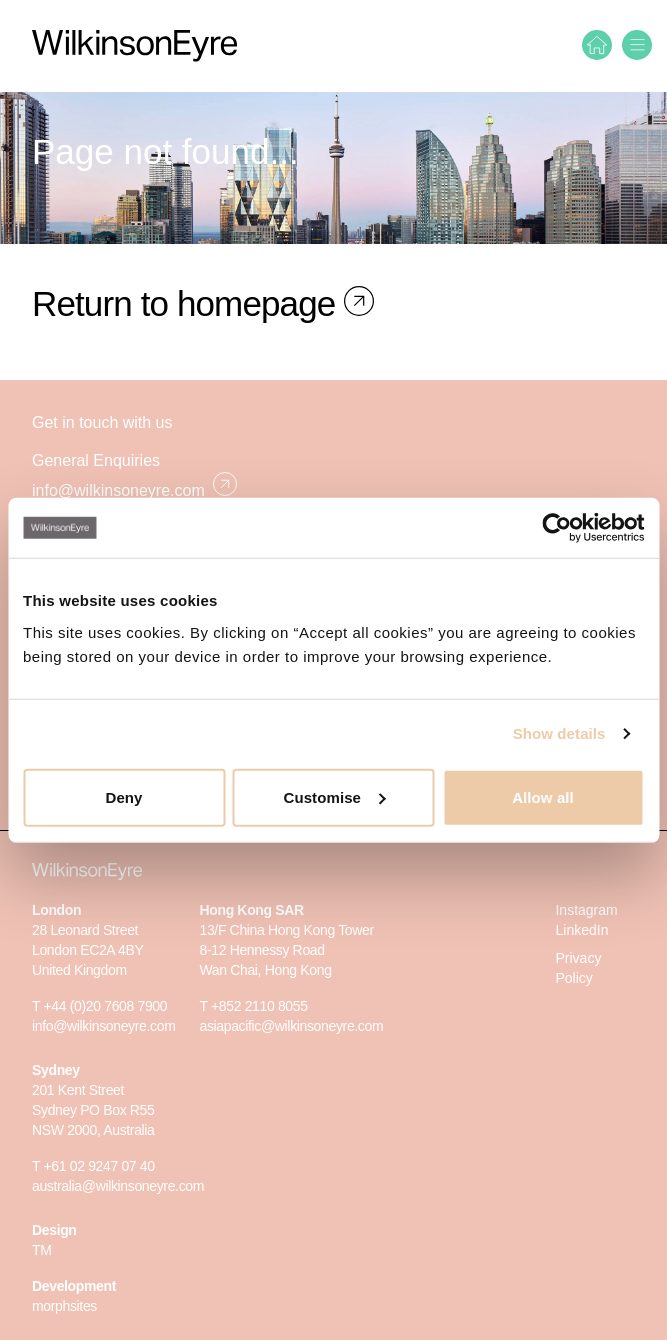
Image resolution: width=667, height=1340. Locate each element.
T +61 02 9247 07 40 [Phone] (93, 1166)
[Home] (597, 45)
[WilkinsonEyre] (134, 46)
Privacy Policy (578, 968)
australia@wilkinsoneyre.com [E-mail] (118, 1186)
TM (42, 1250)
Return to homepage (188, 303)
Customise (334, 796)
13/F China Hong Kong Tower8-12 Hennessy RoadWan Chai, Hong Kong (286, 950)
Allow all (543, 796)
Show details (559, 733)
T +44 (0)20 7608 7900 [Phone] (99, 1006)
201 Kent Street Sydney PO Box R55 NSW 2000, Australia (93, 1110)
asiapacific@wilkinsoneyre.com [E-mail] (291, 1026)
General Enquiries (96, 460)
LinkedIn (581, 930)
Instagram (586, 910)
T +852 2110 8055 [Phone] (253, 1006)
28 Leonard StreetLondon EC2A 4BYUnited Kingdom (88, 950)
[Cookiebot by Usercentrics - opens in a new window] (556, 528)
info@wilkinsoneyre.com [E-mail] (134, 485)
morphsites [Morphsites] (64, 1306)
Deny (123, 796)
